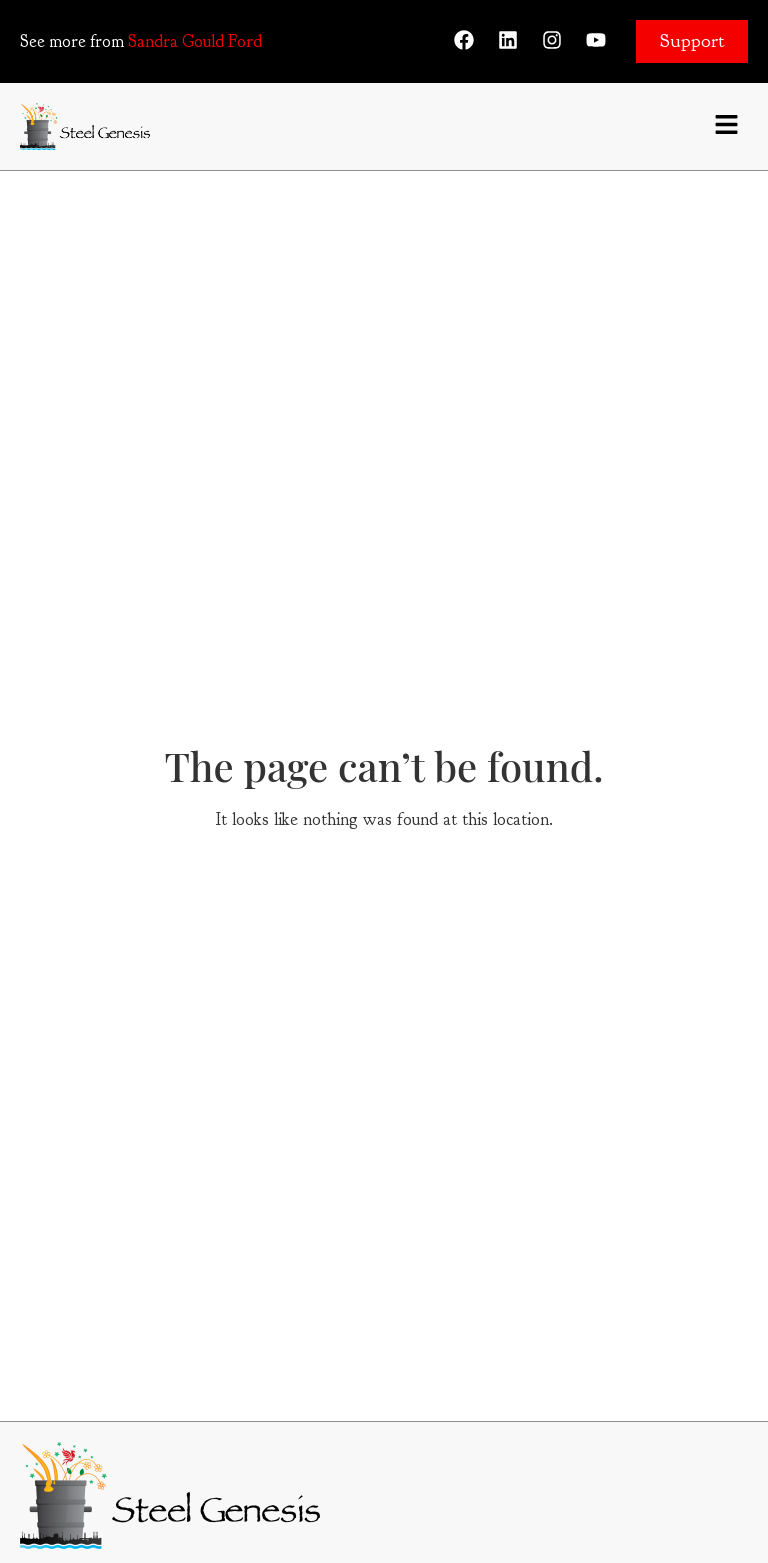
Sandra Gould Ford (195, 41)
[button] (727, 127)
